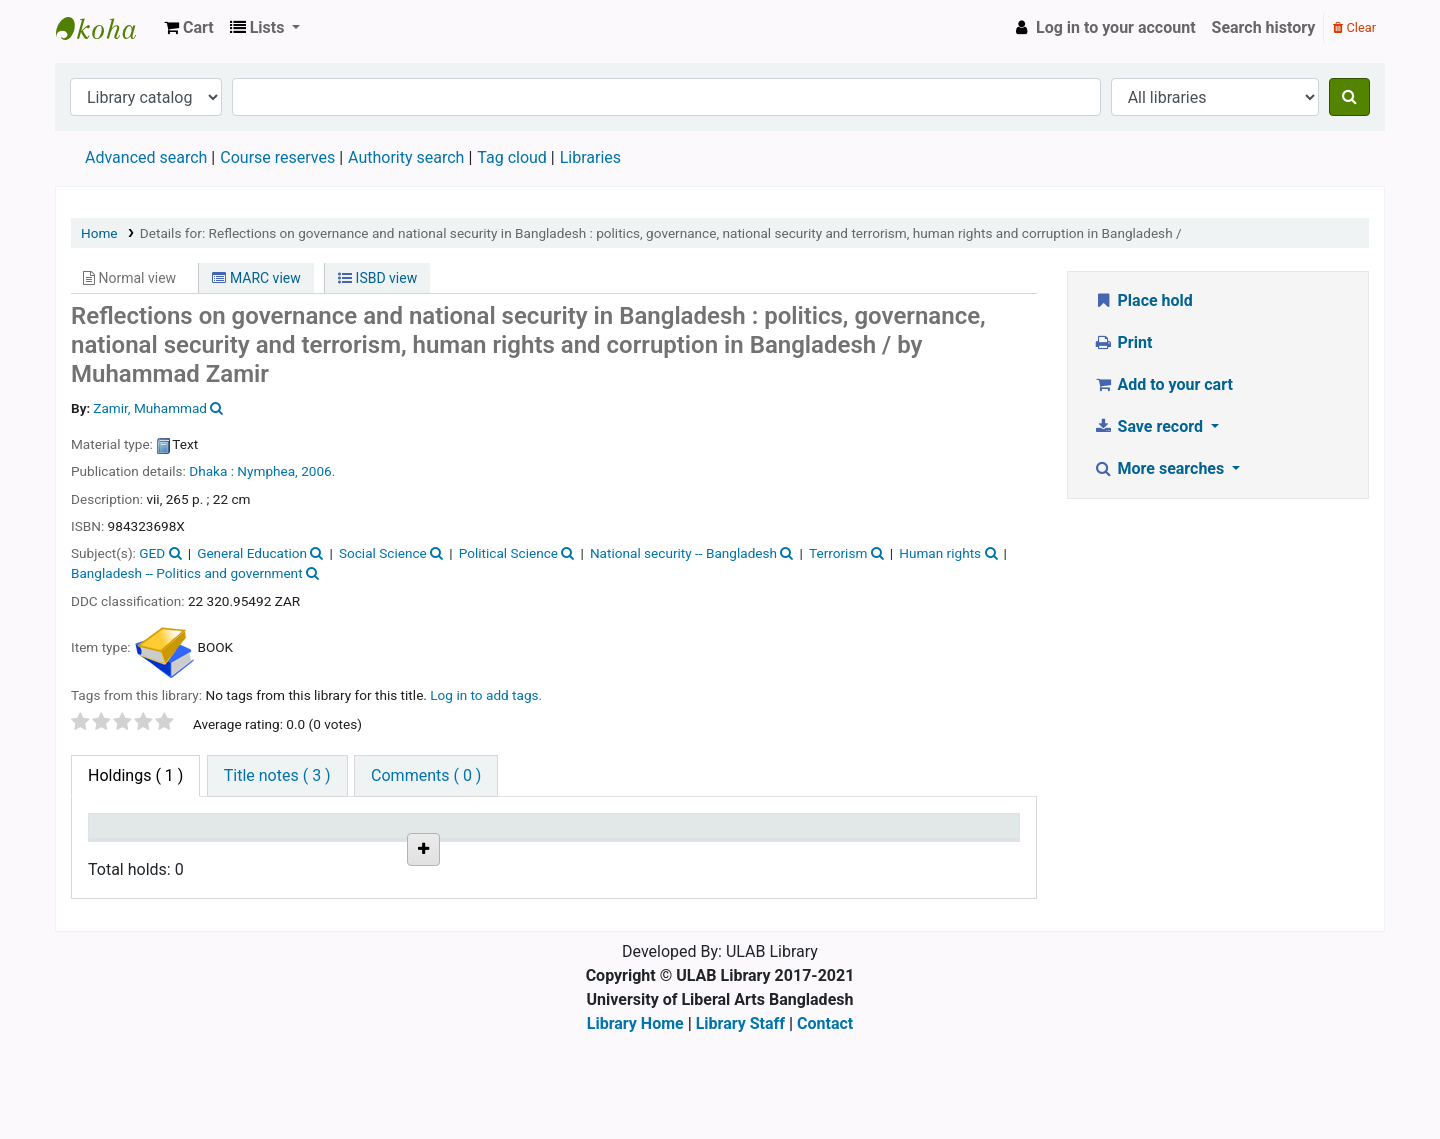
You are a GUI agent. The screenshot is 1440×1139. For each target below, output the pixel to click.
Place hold (1143, 300)
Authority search (406, 157)
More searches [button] (1160, 468)
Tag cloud (512, 157)
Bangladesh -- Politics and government (187, 573)
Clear (1354, 27)
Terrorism (838, 553)
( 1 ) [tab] (135, 775)
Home (99, 233)
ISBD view (377, 278)
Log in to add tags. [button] (486, 695)
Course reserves (277, 157)
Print (1122, 342)
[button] (189, 28)
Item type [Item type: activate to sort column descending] (131, 835)
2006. (318, 471)
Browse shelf (413, 900)
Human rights (940, 553)
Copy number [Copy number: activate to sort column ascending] (543, 835)
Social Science (383, 553)
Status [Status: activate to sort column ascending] (654, 835)
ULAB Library (106, 28)
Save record (1150, 426)
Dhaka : (213, 471)
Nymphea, (267, 471)
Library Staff (740, 1126)
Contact (825, 1126)
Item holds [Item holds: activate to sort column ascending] (933, 835)
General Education (252, 553)
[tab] (277, 776)
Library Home (635, 1126)
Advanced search (146, 157)
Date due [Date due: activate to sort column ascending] (794, 835)
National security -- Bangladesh (683, 553)
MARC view (256, 278)
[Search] (1349, 97)
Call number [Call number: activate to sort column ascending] (406, 835)
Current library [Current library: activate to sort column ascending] (280, 835)
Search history (1264, 27)
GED (152, 553)
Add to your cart (1163, 384)
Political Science (508, 553)
